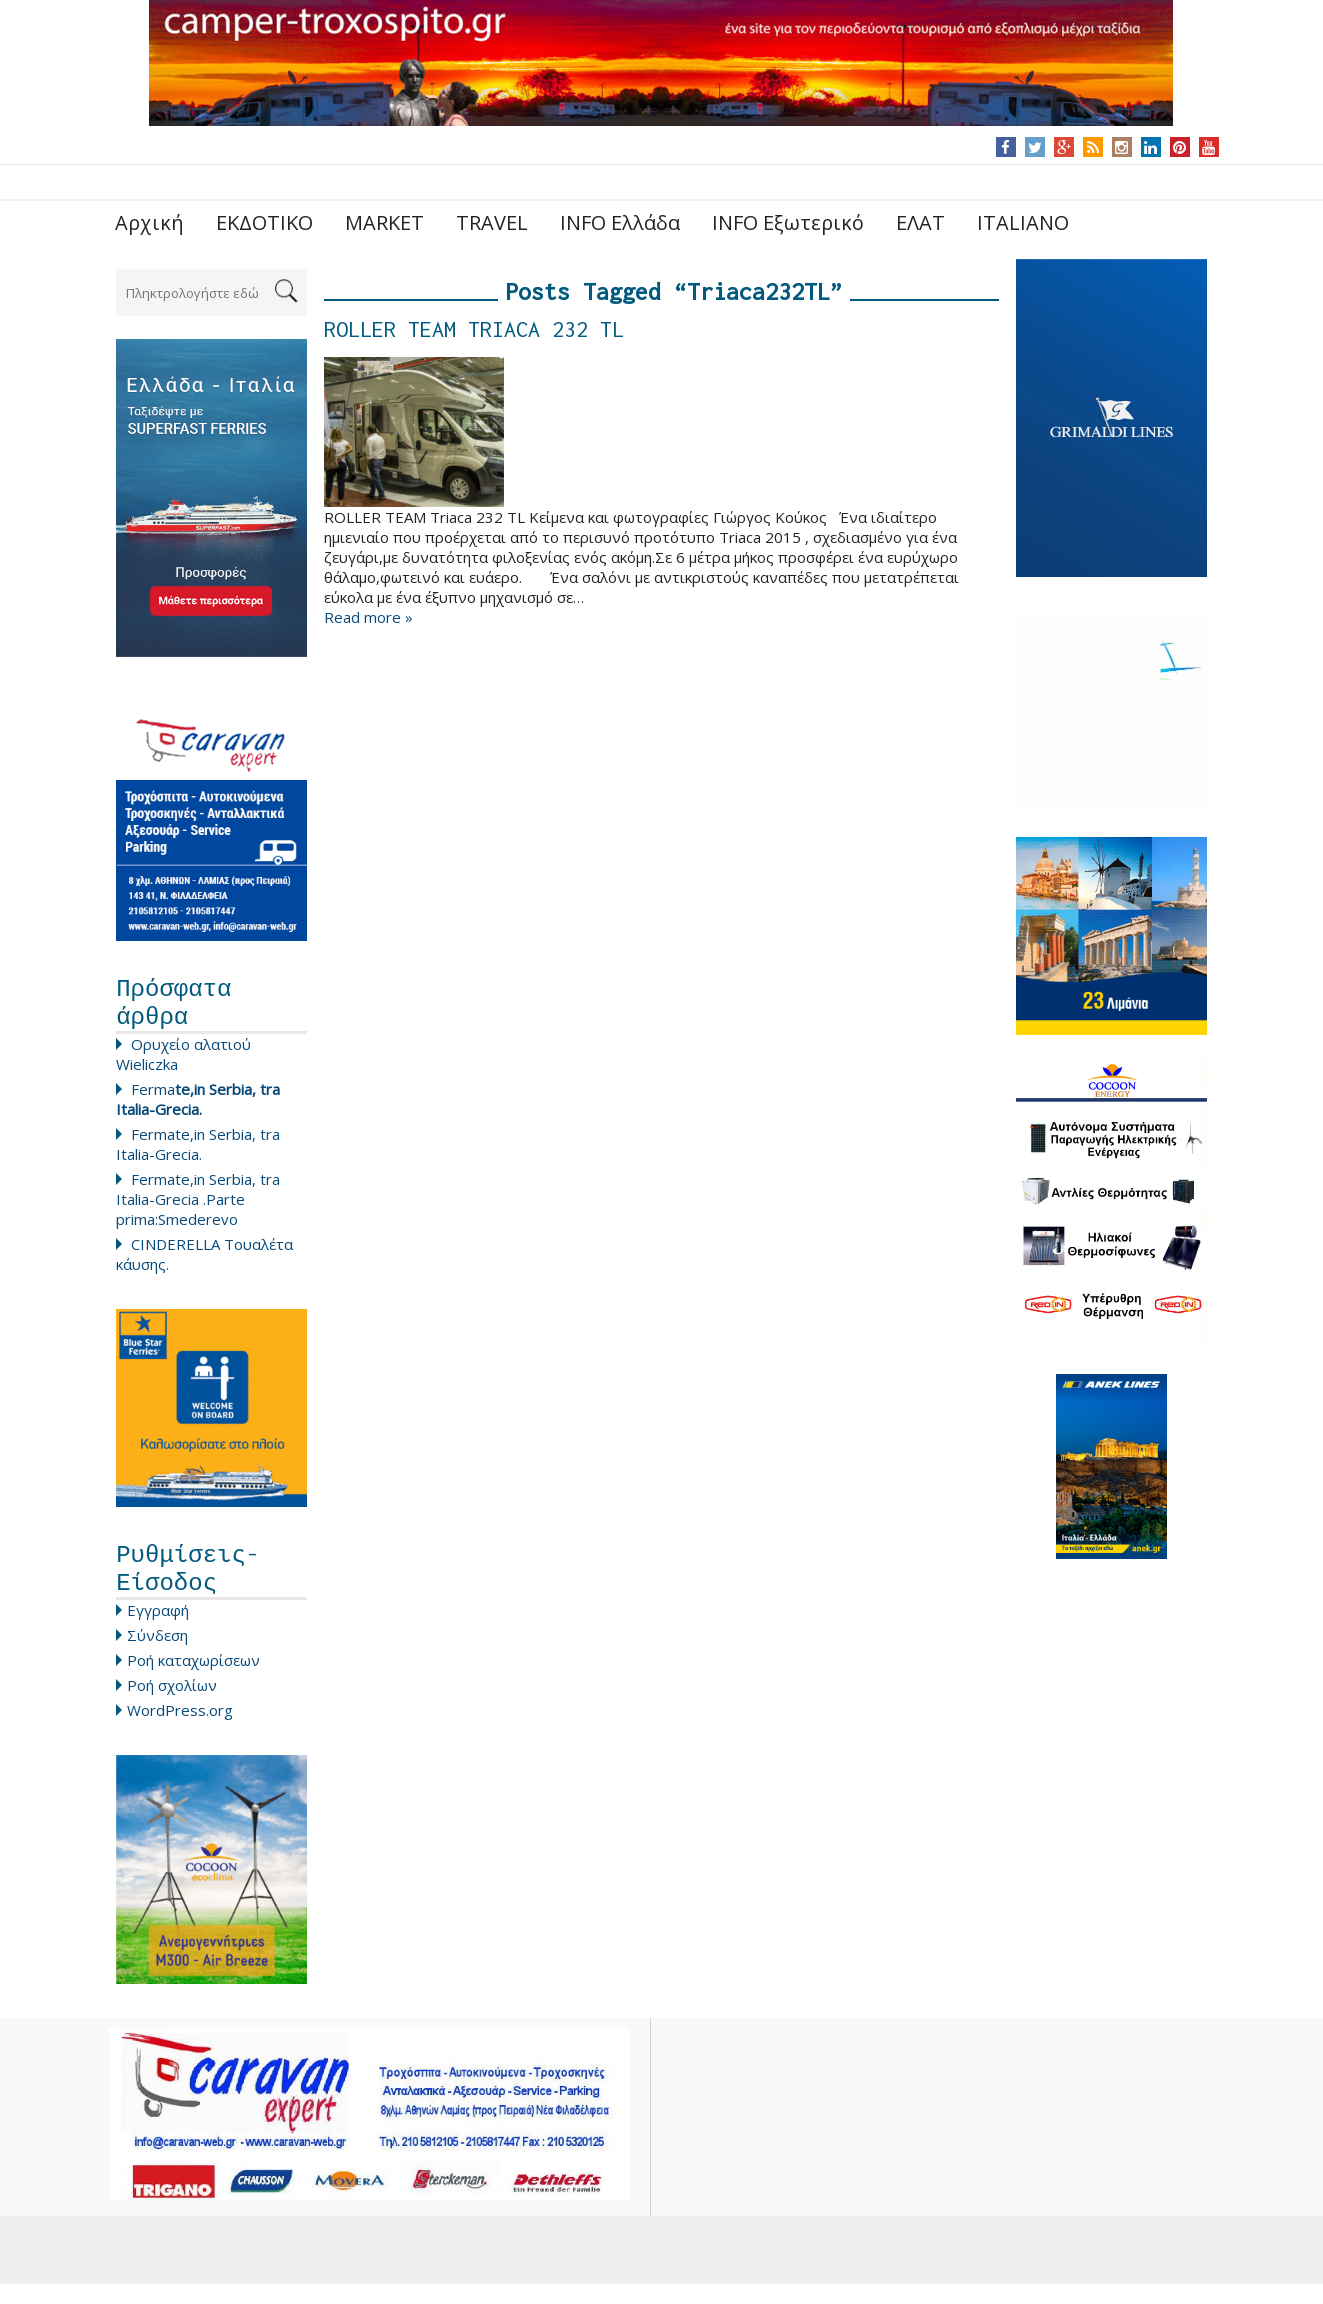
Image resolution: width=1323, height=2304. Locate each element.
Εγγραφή (158, 1630)
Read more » (368, 617)
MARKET (384, 222)
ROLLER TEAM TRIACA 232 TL (474, 329)
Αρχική (149, 222)
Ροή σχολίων (172, 1705)
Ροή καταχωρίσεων (193, 1680)
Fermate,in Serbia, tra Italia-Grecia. (198, 1154)
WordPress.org (180, 1730)
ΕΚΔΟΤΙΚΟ (264, 222)
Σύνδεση (157, 1655)
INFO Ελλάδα (620, 222)
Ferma (198, 1109)
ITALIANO (1023, 222)
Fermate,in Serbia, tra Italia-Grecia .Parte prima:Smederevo (198, 1209)
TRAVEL (492, 222)
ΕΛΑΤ (920, 222)
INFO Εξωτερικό (788, 222)
